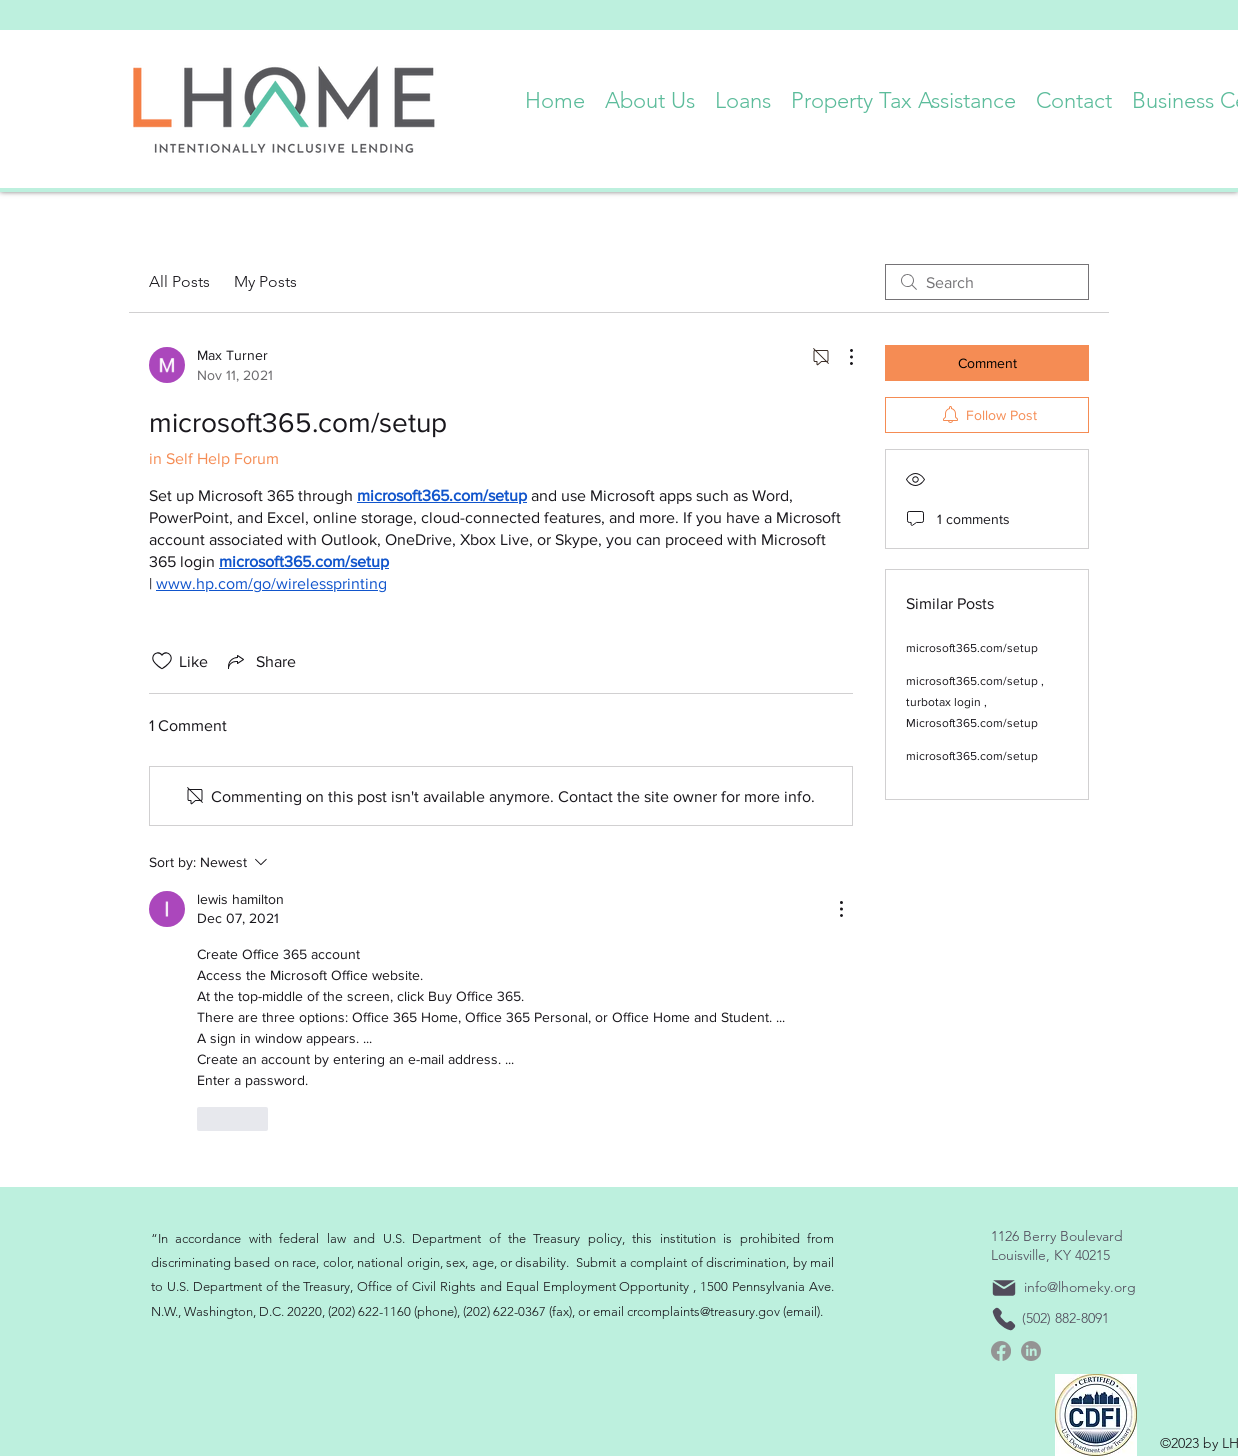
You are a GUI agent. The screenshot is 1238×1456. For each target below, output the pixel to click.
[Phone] (1004, 1319)
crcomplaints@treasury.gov (703, 1311)
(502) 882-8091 (1065, 1318)
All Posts (179, 281)
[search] (987, 282)
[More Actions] (841, 357)
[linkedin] (1031, 1351)
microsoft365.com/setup (972, 648)
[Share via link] (260, 661)
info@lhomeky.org (1080, 1287)
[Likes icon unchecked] (162, 661)
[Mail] (1004, 1288)
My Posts (265, 281)
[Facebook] (1001, 1351)
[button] (650, 96)
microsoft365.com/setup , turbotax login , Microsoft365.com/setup (975, 702)
